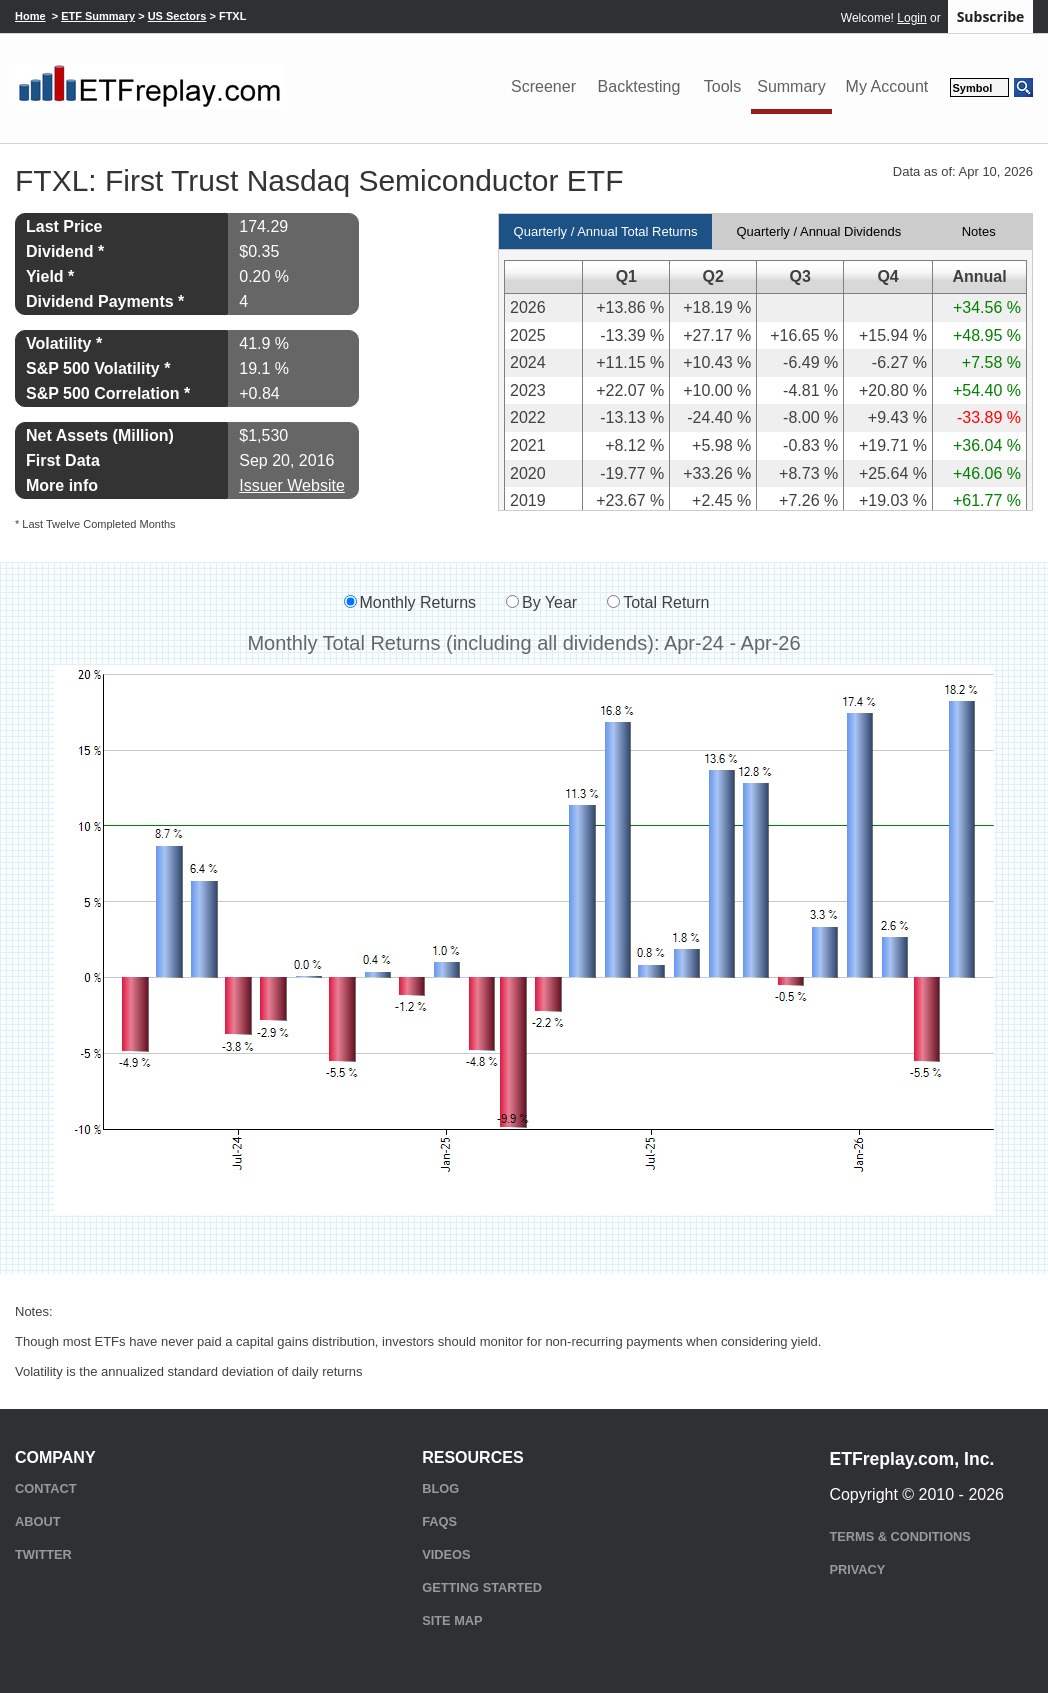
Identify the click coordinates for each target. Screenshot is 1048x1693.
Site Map (452, 1620)
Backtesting (639, 86)
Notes (979, 231)
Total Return (666, 602)
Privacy (857, 1569)
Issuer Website (292, 485)
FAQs (439, 1521)
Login (911, 18)
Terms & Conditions (899, 1536)
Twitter (43, 1554)
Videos (446, 1554)
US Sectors (177, 16)
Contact (46, 1488)
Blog (440, 1488)
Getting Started (482, 1587)
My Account (887, 86)
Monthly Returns (418, 602)
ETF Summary (98, 16)
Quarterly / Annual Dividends (818, 231)
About (38, 1521)
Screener (543, 86)
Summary (791, 86)
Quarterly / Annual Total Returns (606, 231)
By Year (549, 602)
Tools (722, 86)
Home (30, 16)
